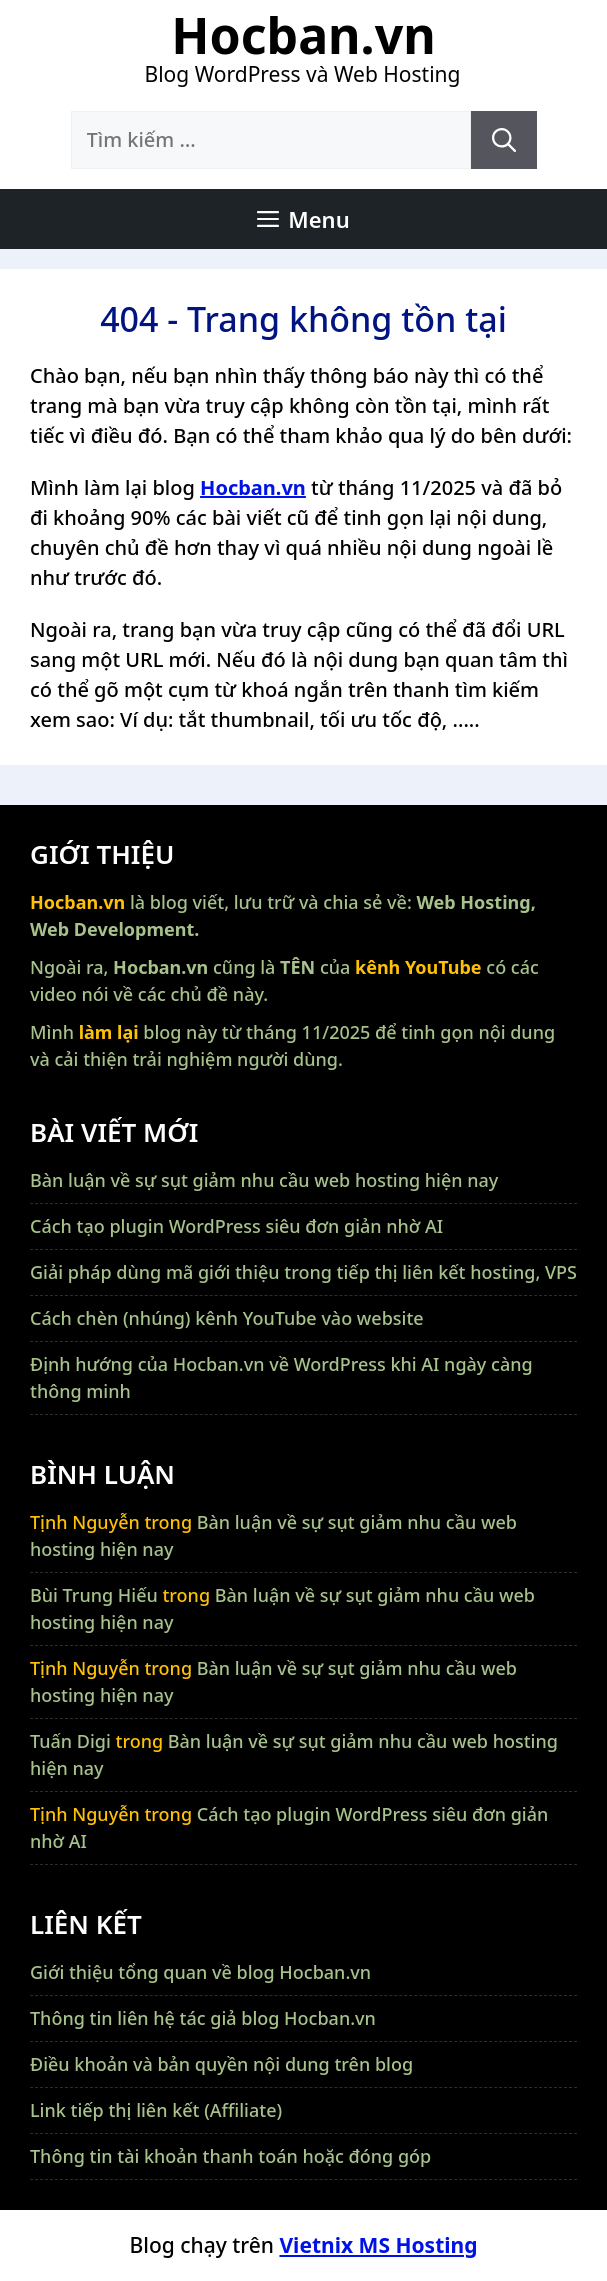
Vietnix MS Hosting (378, 2245)
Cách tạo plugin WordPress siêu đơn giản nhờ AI (236, 1226)
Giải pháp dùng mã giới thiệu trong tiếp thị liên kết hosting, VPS (303, 1272)
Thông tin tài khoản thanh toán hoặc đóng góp (230, 2156)
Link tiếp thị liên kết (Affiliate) (156, 2110)
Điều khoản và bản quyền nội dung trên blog (221, 2064)
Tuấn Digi (70, 1741)
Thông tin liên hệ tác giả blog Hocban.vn (203, 2018)
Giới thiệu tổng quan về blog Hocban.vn (200, 1972)
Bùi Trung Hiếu (94, 1595)
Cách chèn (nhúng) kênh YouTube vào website (227, 1318)
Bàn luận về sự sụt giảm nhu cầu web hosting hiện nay (264, 1180)
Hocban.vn (303, 35)
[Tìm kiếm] (504, 140)
